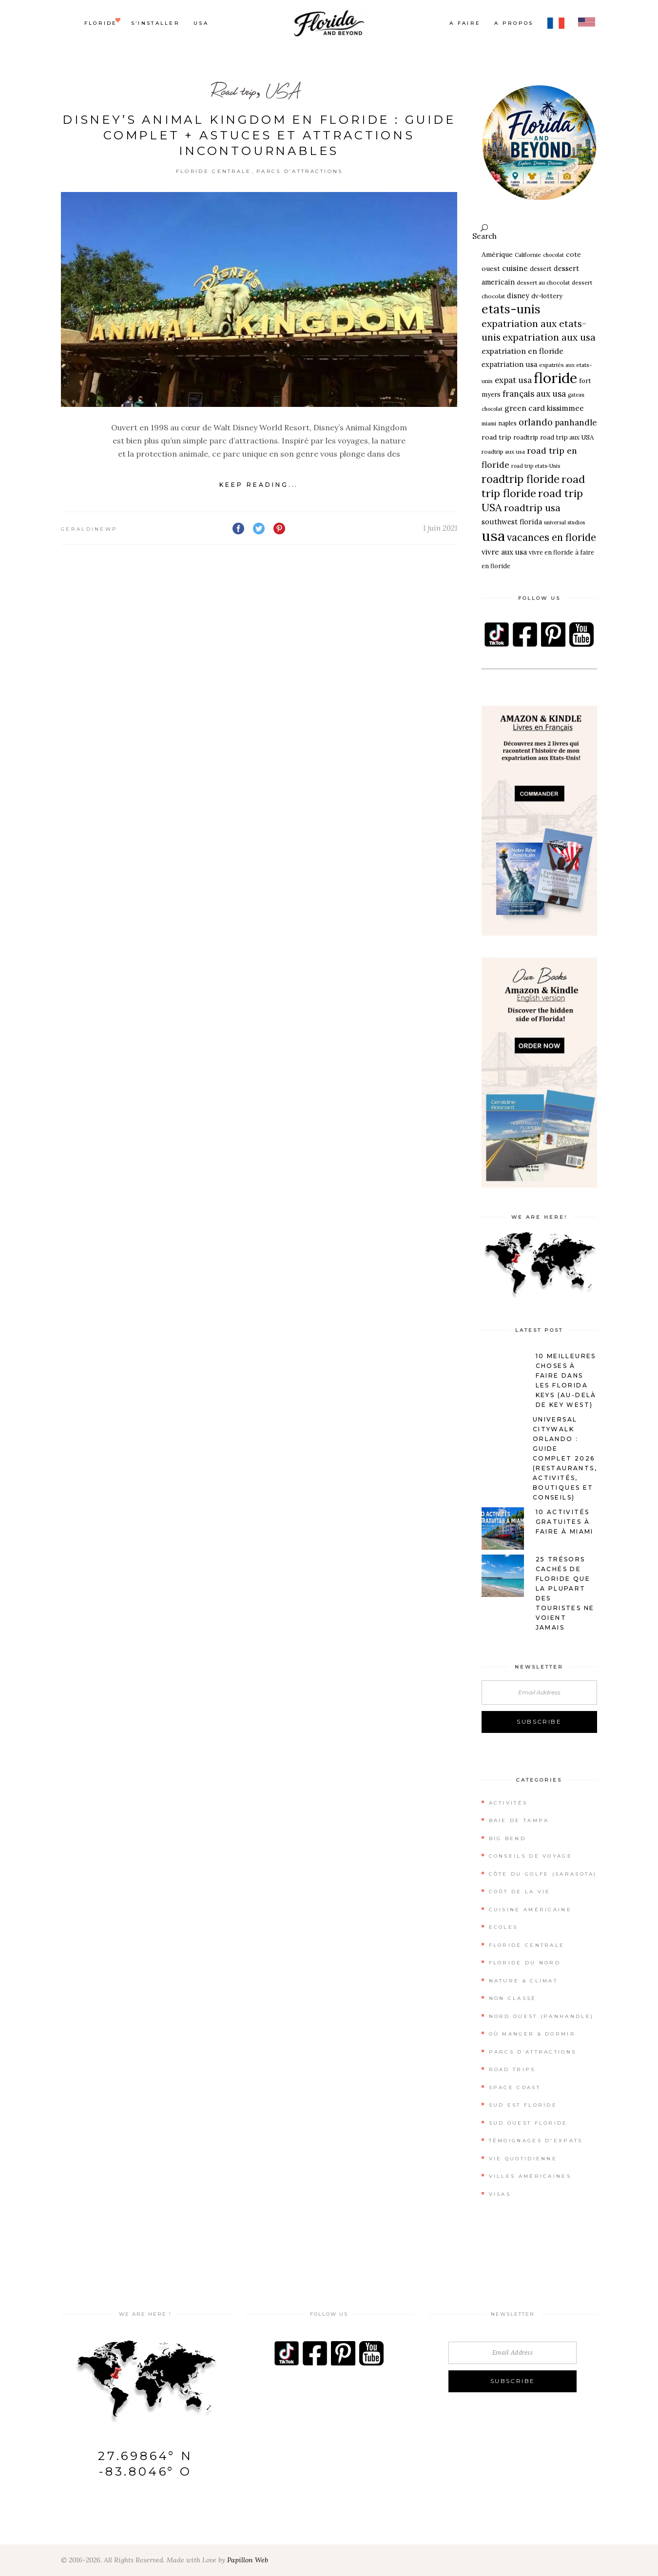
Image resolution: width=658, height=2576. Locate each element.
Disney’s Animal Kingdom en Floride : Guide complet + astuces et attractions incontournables (259, 135)
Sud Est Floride (523, 2105)
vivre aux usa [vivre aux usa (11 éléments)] (504, 552)
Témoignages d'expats (536, 2140)
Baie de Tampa (519, 1820)
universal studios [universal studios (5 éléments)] (564, 522)
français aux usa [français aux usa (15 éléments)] (534, 393)
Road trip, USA (256, 91)
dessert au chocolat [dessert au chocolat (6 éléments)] (543, 282)
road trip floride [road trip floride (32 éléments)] (533, 486)
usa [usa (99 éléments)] (493, 535)
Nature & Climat (523, 1981)
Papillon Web (247, 2560)
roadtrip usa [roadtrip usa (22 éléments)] (532, 507)
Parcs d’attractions (299, 171)
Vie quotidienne (523, 2158)
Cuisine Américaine (530, 1909)
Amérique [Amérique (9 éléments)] (497, 254)
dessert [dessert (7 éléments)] (541, 268)
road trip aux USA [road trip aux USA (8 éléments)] (567, 437)
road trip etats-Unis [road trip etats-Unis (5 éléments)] (535, 465)
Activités (508, 1803)
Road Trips (512, 2069)
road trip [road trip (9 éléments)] (496, 437)
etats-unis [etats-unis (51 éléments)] (511, 309)
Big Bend (507, 1838)
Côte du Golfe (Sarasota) (543, 1874)
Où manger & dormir (532, 2034)
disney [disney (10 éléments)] (518, 295)
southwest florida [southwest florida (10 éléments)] (512, 521)
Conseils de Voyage (530, 1856)
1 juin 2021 (440, 528)
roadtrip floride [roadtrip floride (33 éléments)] (521, 479)
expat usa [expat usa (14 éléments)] (513, 380)
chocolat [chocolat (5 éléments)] (553, 254)
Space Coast (515, 2087)
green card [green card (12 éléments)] (524, 408)
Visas (500, 2194)
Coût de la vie (520, 1891)
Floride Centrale (214, 171)
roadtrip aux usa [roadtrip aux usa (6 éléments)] (503, 451)
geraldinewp (89, 529)
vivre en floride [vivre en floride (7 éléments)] (551, 552)
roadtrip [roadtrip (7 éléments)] (525, 437)
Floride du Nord (525, 1963)
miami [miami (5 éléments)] (489, 423)
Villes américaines (530, 2176)
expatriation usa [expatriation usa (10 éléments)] (509, 364)
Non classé (513, 1998)
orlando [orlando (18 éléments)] (536, 422)
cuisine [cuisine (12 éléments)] (515, 268)
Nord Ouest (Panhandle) (541, 2016)
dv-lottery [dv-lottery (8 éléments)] (546, 296)
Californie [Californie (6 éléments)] (528, 254)
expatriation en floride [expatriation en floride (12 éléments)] (522, 351)
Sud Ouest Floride (528, 2123)
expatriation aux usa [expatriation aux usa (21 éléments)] (549, 337)
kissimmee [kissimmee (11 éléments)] (565, 408)
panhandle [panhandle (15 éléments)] (576, 422)
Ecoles (503, 1927)
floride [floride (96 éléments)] (555, 378)
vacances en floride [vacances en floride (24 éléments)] (551, 537)
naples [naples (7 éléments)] (507, 423)
